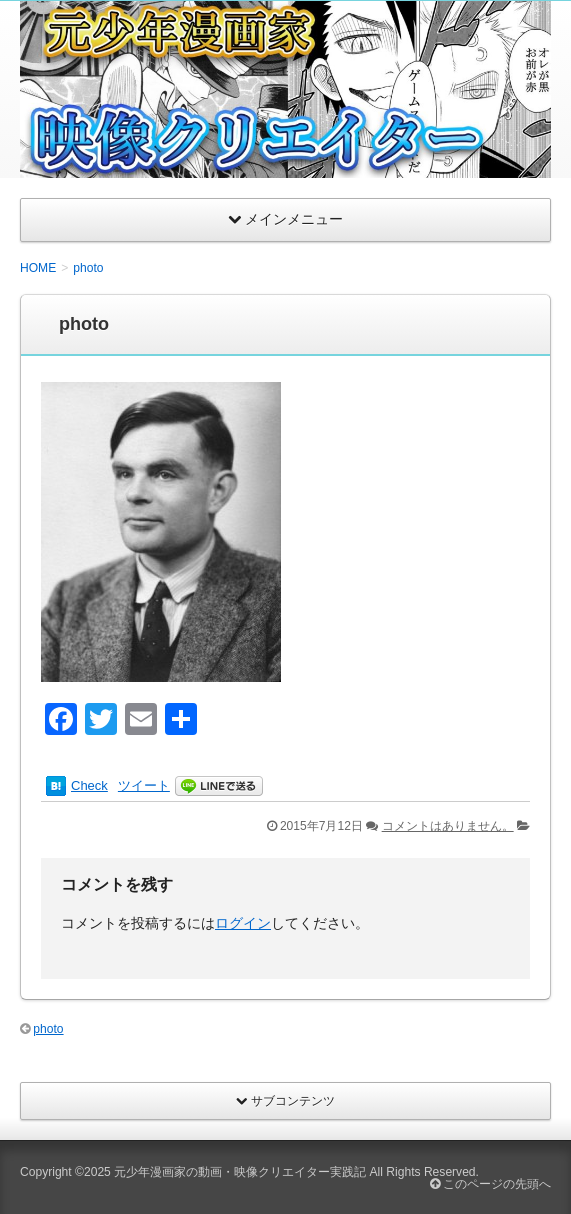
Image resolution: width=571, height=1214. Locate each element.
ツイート (144, 785)
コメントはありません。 (448, 826)
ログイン (243, 923)
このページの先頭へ (490, 1184)
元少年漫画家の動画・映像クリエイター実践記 (240, 1172)
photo (48, 1029)
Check (89, 785)
